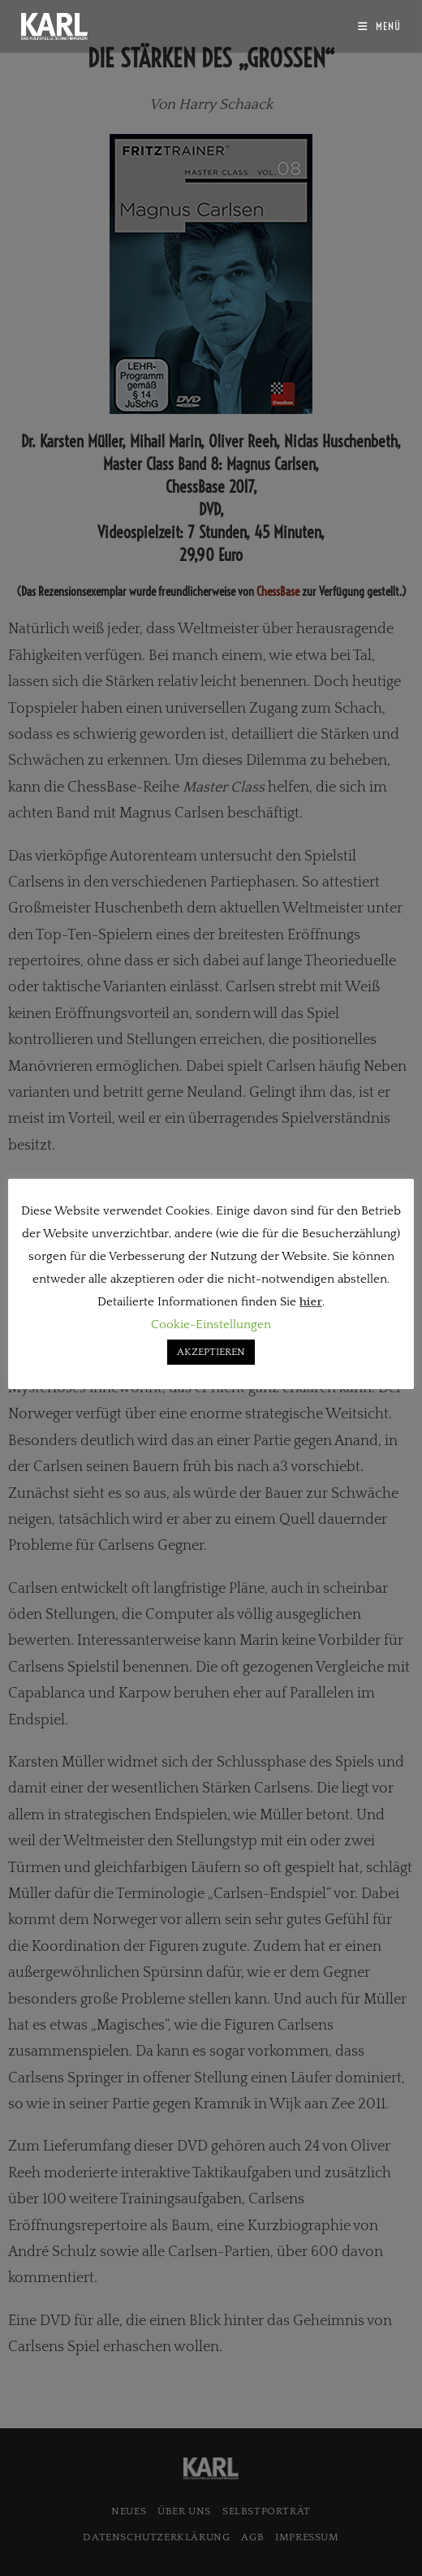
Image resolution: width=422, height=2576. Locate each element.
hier (310, 1302)
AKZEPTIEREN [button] (211, 1351)
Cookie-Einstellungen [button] (211, 1324)
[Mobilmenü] (379, 25)
